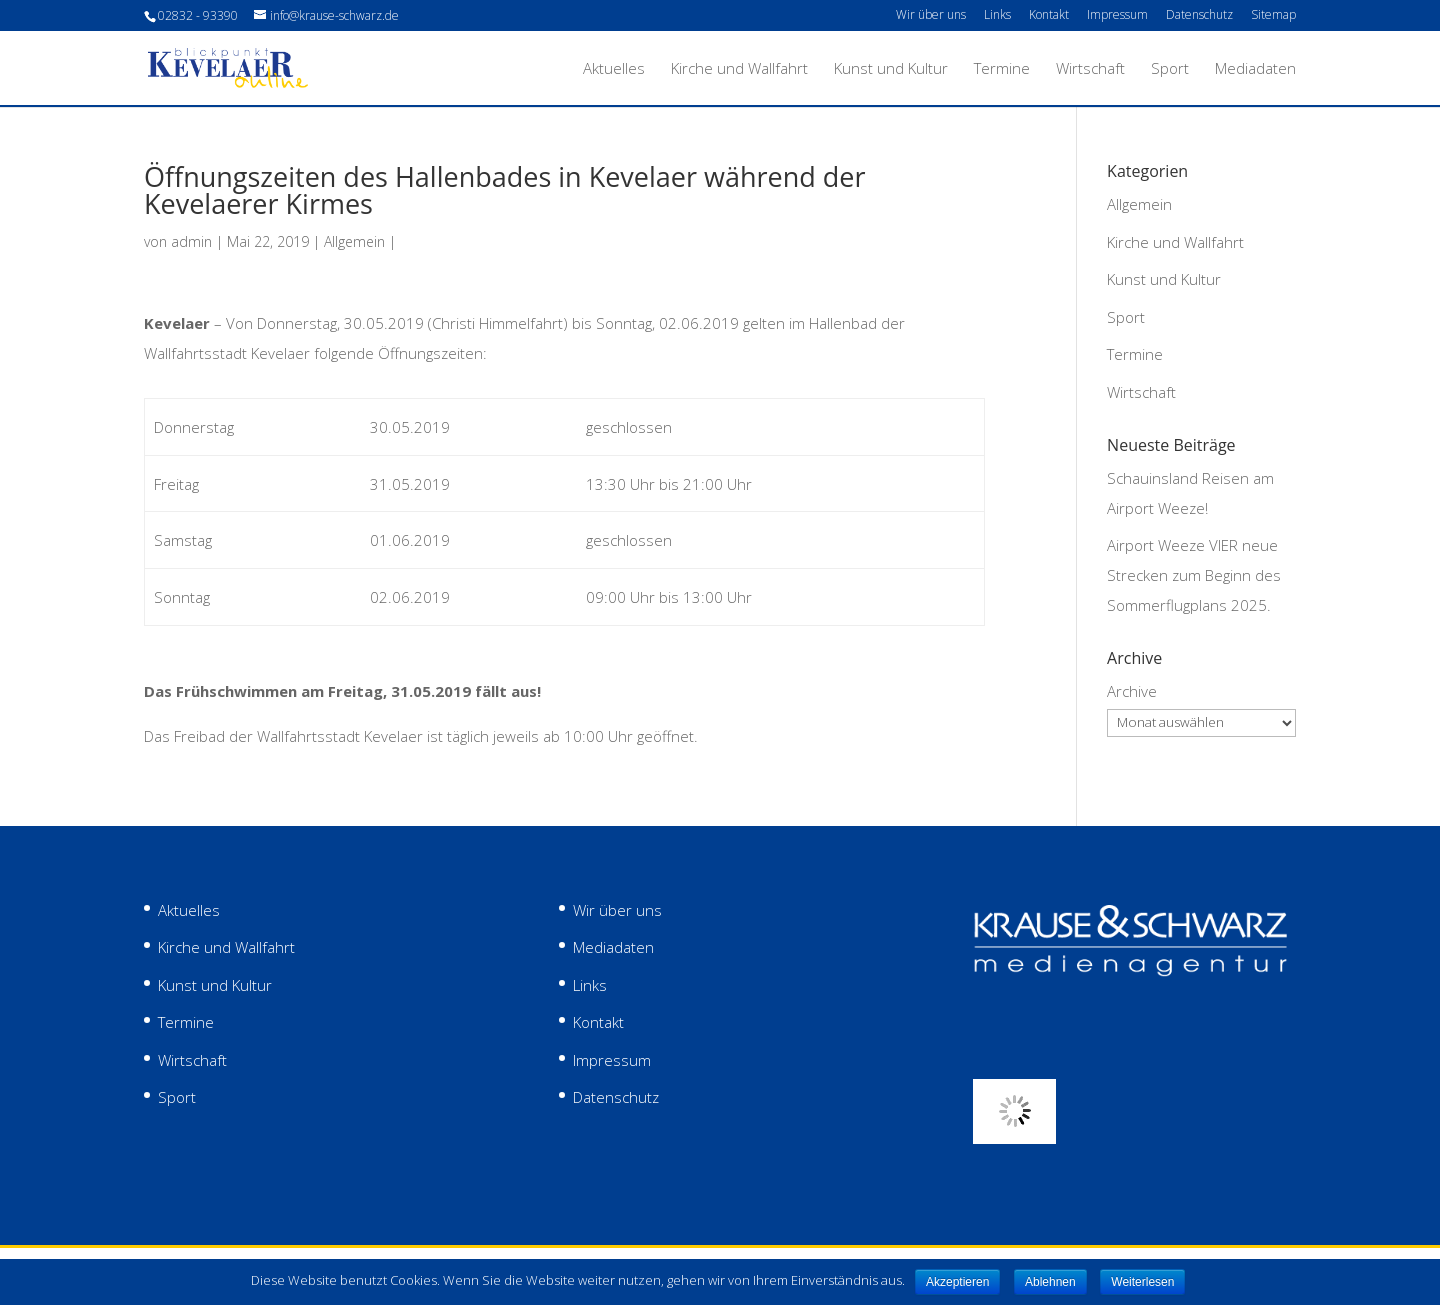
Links (997, 16)
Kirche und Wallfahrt (739, 69)
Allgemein (354, 241)
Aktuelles (614, 69)
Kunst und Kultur (891, 69)
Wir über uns (931, 16)
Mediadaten (1255, 69)
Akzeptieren (957, 1282)
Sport (1170, 69)
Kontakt (1049, 16)
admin (191, 241)
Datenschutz (1199, 16)
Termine (1002, 69)
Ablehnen (1050, 1282)
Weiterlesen (1142, 1282)
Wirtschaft (1090, 69)
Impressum (1117, 16)
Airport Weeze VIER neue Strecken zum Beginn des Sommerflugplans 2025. (1194, 575)
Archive (1132, 691)
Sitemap (1273, 16)
